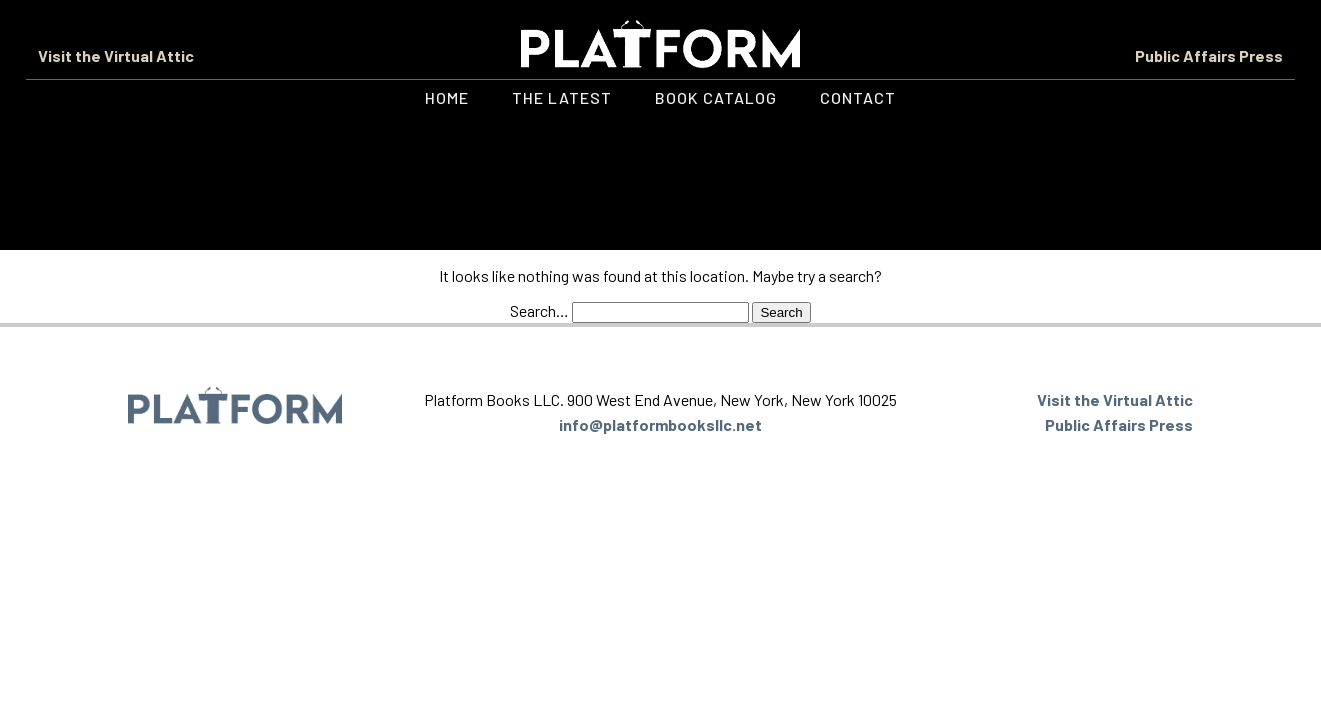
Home (447, 97)
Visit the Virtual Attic (116, 55)
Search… (539, 310)
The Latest (562, 97)
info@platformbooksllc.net (660, 424)
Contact (858, 97)
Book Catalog (716, 97)
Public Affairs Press (1209, 55)
